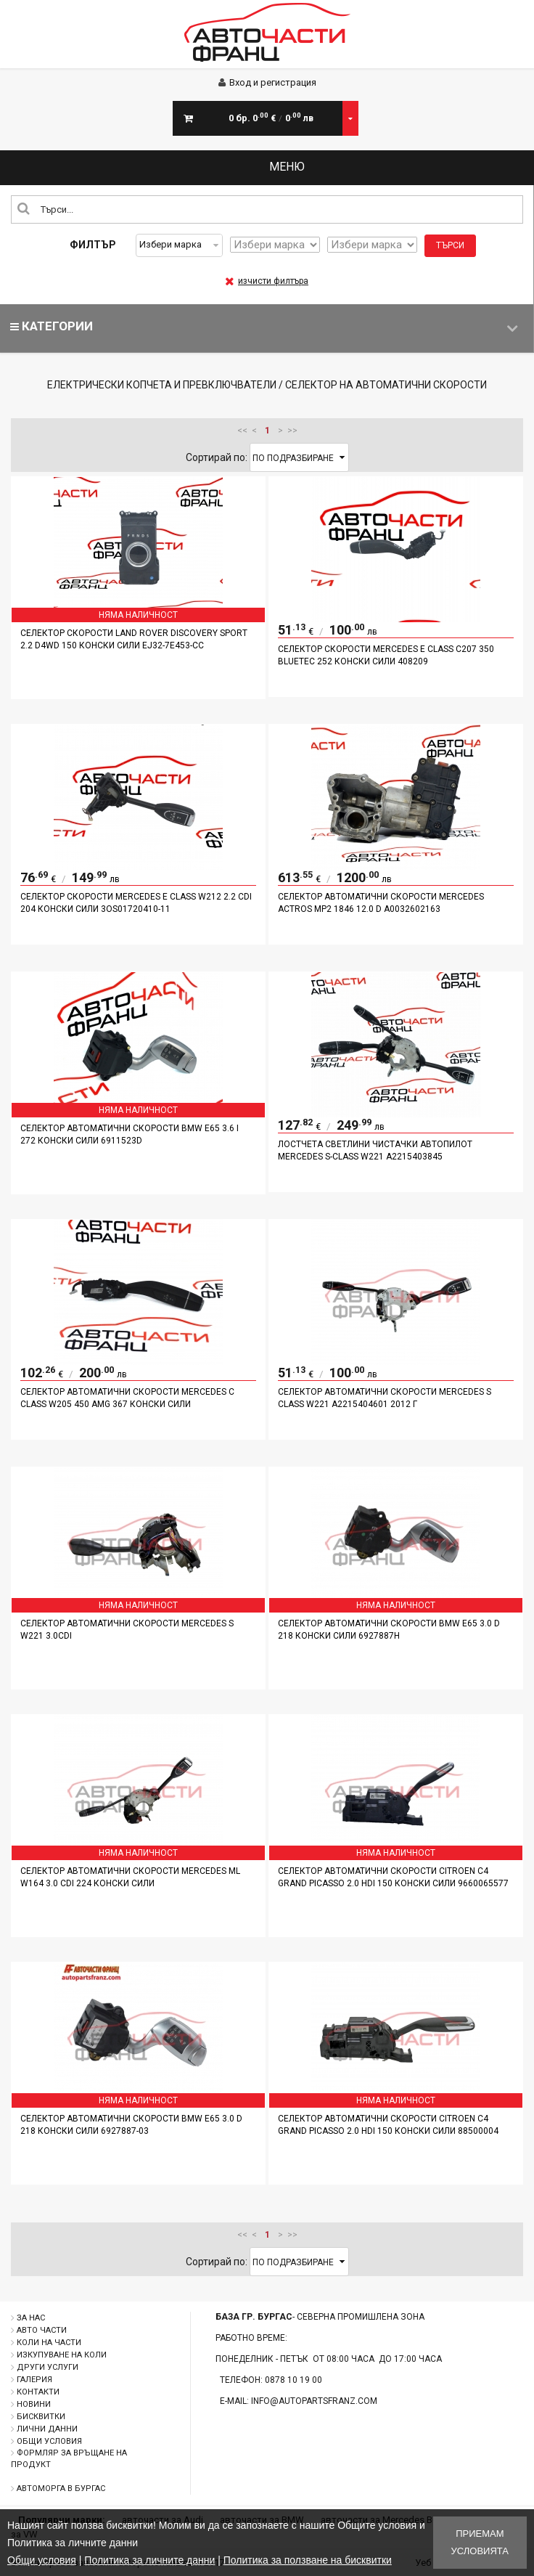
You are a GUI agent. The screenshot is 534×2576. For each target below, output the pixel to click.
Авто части (42, 2330)
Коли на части (49, 2342)
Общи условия (49, 2441)
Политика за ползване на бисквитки (307, 2560)
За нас (31, 2318)
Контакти (38, 2392)
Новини (34, 2404)
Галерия (34, 2379)
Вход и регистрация (267, 82)
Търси (450, 245)
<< (242, 430)
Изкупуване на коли (62, 2355)
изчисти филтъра (266, 281)
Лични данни (47, 2429)
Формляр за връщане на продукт (69, 2458)
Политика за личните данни (149, 2560)
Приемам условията (480, 2542)
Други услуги (47, 2367)
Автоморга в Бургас (61, 2488)
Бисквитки (41, 2416)
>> (292, 430)
